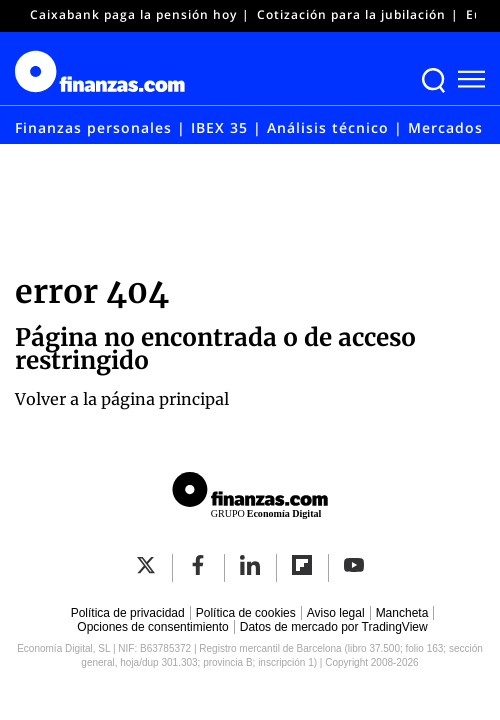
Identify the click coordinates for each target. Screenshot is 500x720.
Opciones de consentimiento (152, 627)
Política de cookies (246, 613)
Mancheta (402, 613)
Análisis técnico (328, 127)
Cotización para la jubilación (351, 14)
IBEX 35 (219, 127)
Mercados (445, 127)
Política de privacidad (128, 613)
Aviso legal (336, 613)
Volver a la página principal (122, 399)
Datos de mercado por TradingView (334, 627)
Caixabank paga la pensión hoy (133, 14)
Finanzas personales (93, 127)
